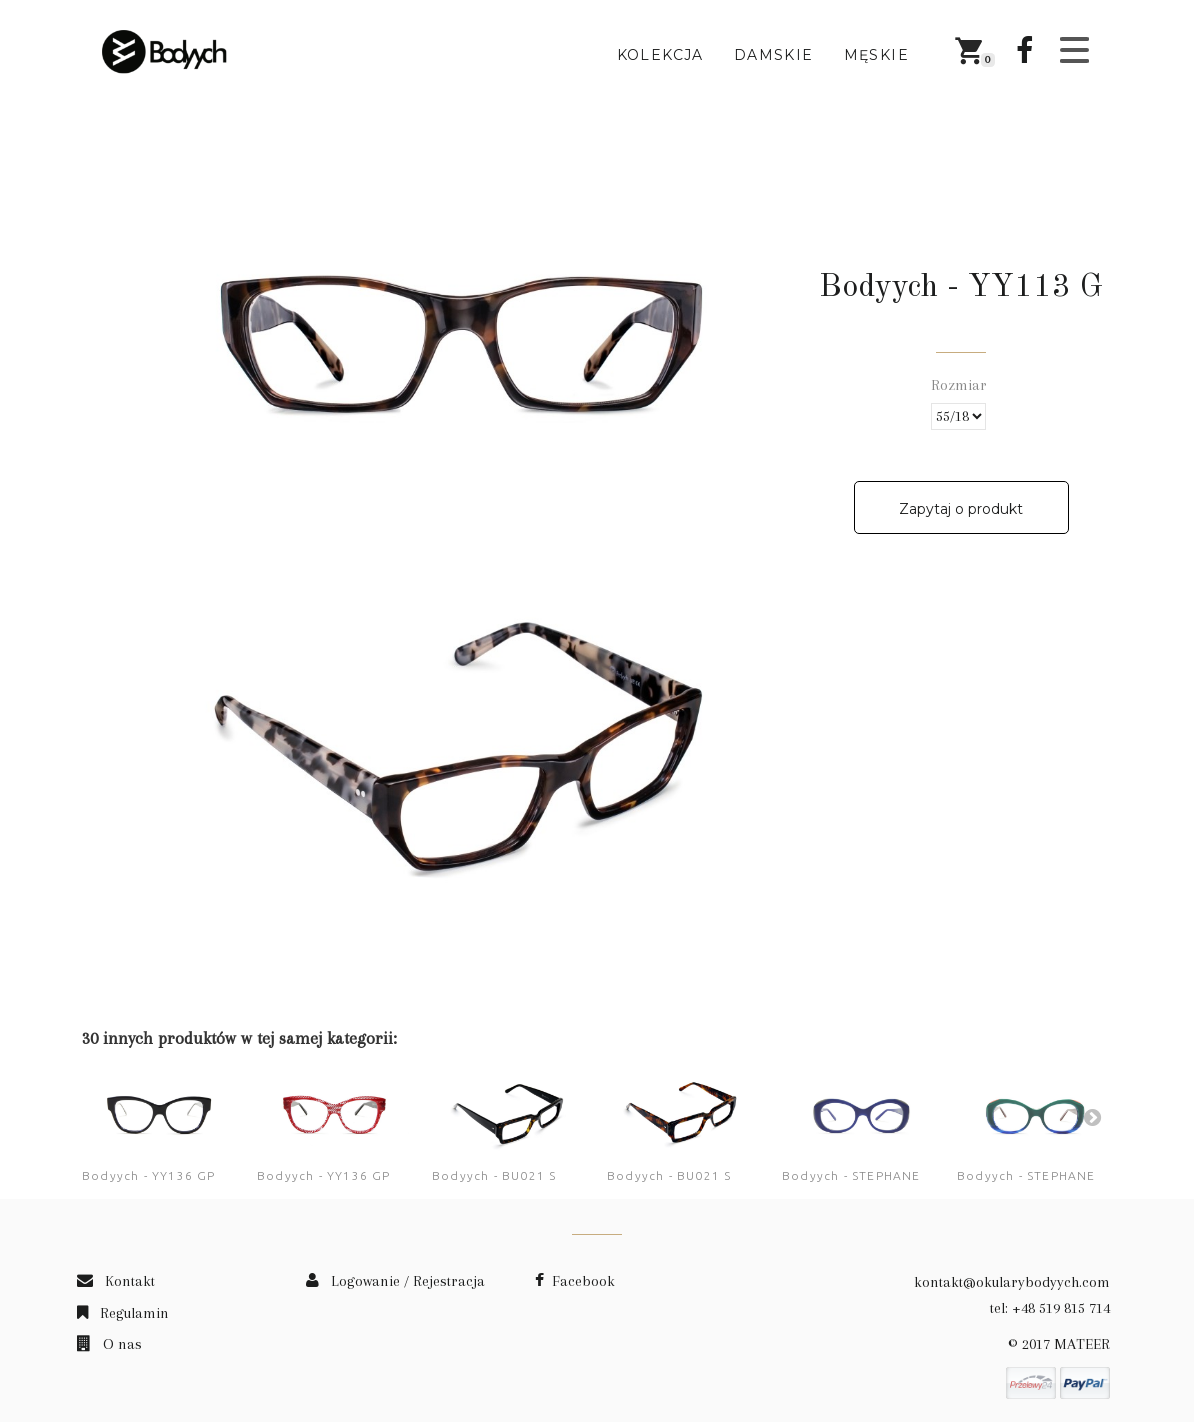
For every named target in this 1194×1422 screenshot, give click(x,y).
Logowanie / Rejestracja (395, 1281)
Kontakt (116, 1281)
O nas (109, 1344)
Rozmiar (961, 385)
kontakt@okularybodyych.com (1012, 1282)
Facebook (575, 1281)
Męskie (876, 55)
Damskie (774, 55)
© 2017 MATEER (1059, 1344)
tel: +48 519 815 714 (1050, 1308)
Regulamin (123, 1313)
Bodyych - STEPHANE (851, 1175)
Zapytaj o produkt (961, 509)
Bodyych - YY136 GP (149, 1175)
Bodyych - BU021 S (494, 1175)
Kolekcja (660, 55)
